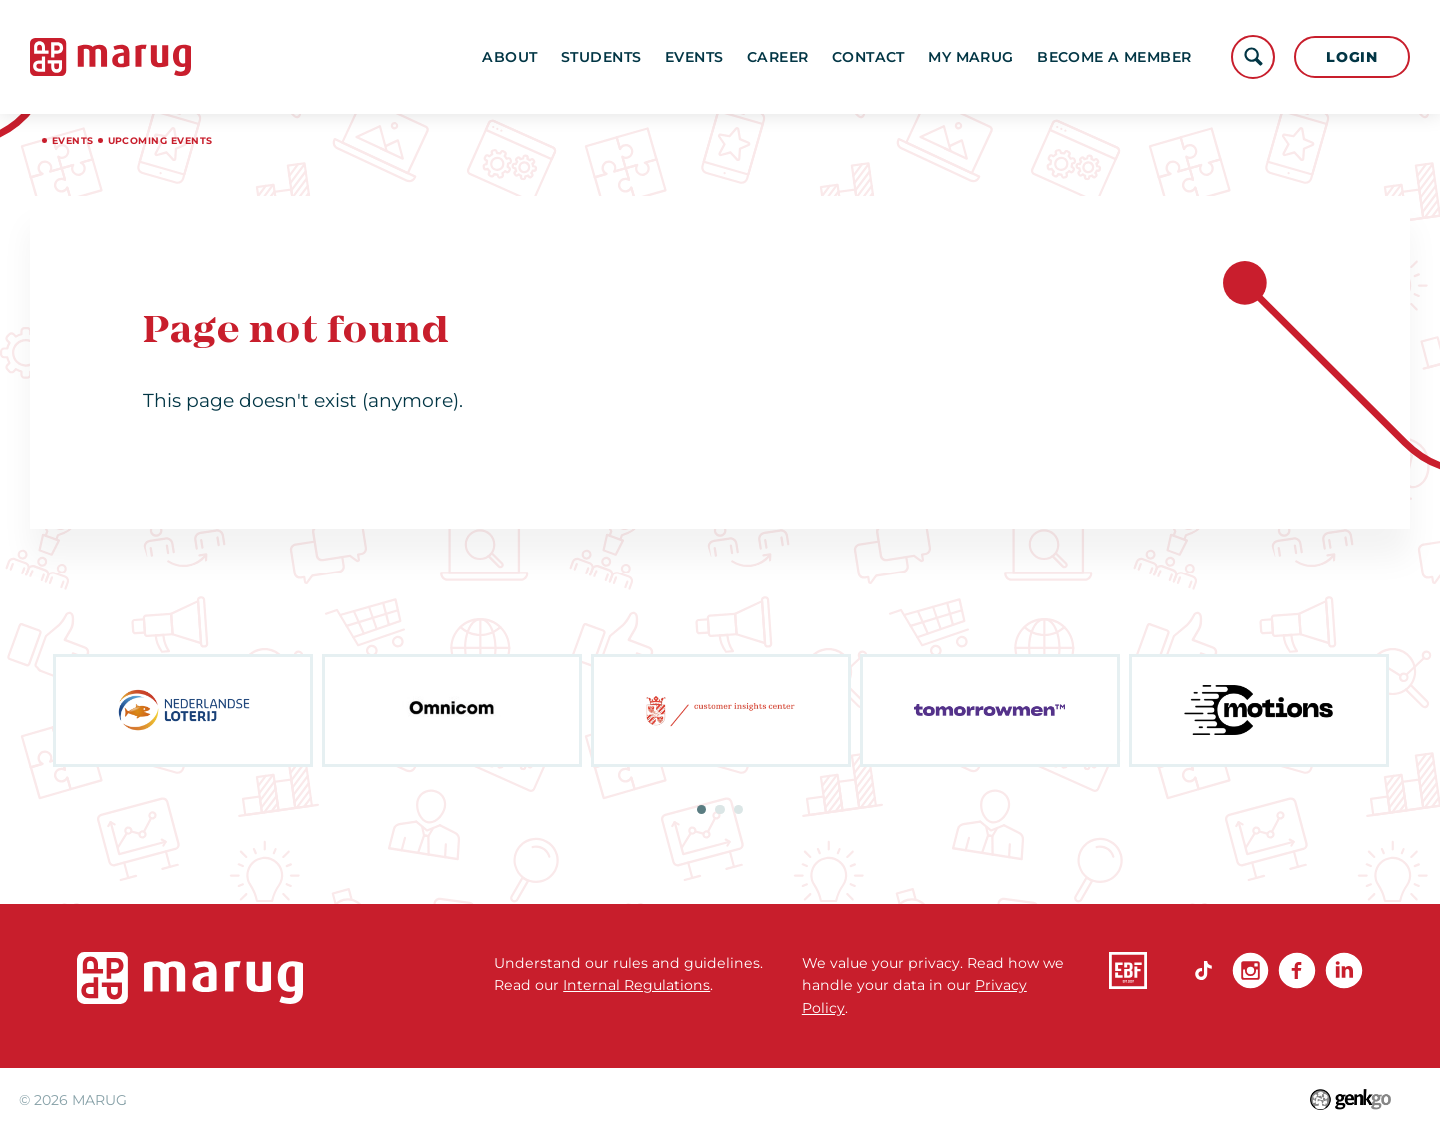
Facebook (1297, 971)
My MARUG (970, 57)
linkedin (1344, 971)
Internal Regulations (636, 985)
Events (694, 57)
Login (1352, 57)
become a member (1114, 57)
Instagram (1251, 971)
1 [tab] (701, 809)
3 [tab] (738, 809)
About (509, 57)
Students (601, 57)
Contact (868, 57)
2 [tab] (719, 809)
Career (778, 57)
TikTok (1204, 971)
